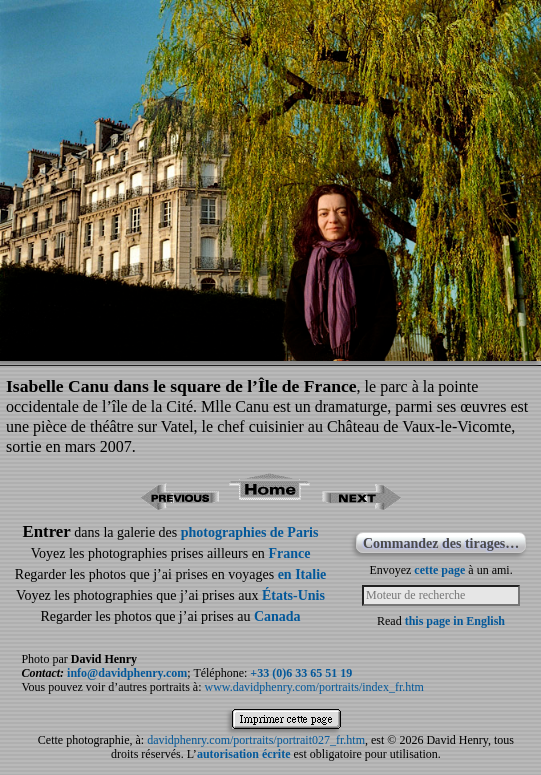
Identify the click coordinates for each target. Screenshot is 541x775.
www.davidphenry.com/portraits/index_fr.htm (313, 687)
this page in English (455, 621)
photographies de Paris (250, 532)
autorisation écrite (244, 754)
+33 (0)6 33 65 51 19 (301, 673)
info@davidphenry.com (127, 673)
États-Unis (293, 595)
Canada (277, 616)
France (289, 553)
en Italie (302, 574)
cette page (439, 570)
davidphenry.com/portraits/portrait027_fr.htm (256, 740)
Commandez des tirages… (441, 543)
